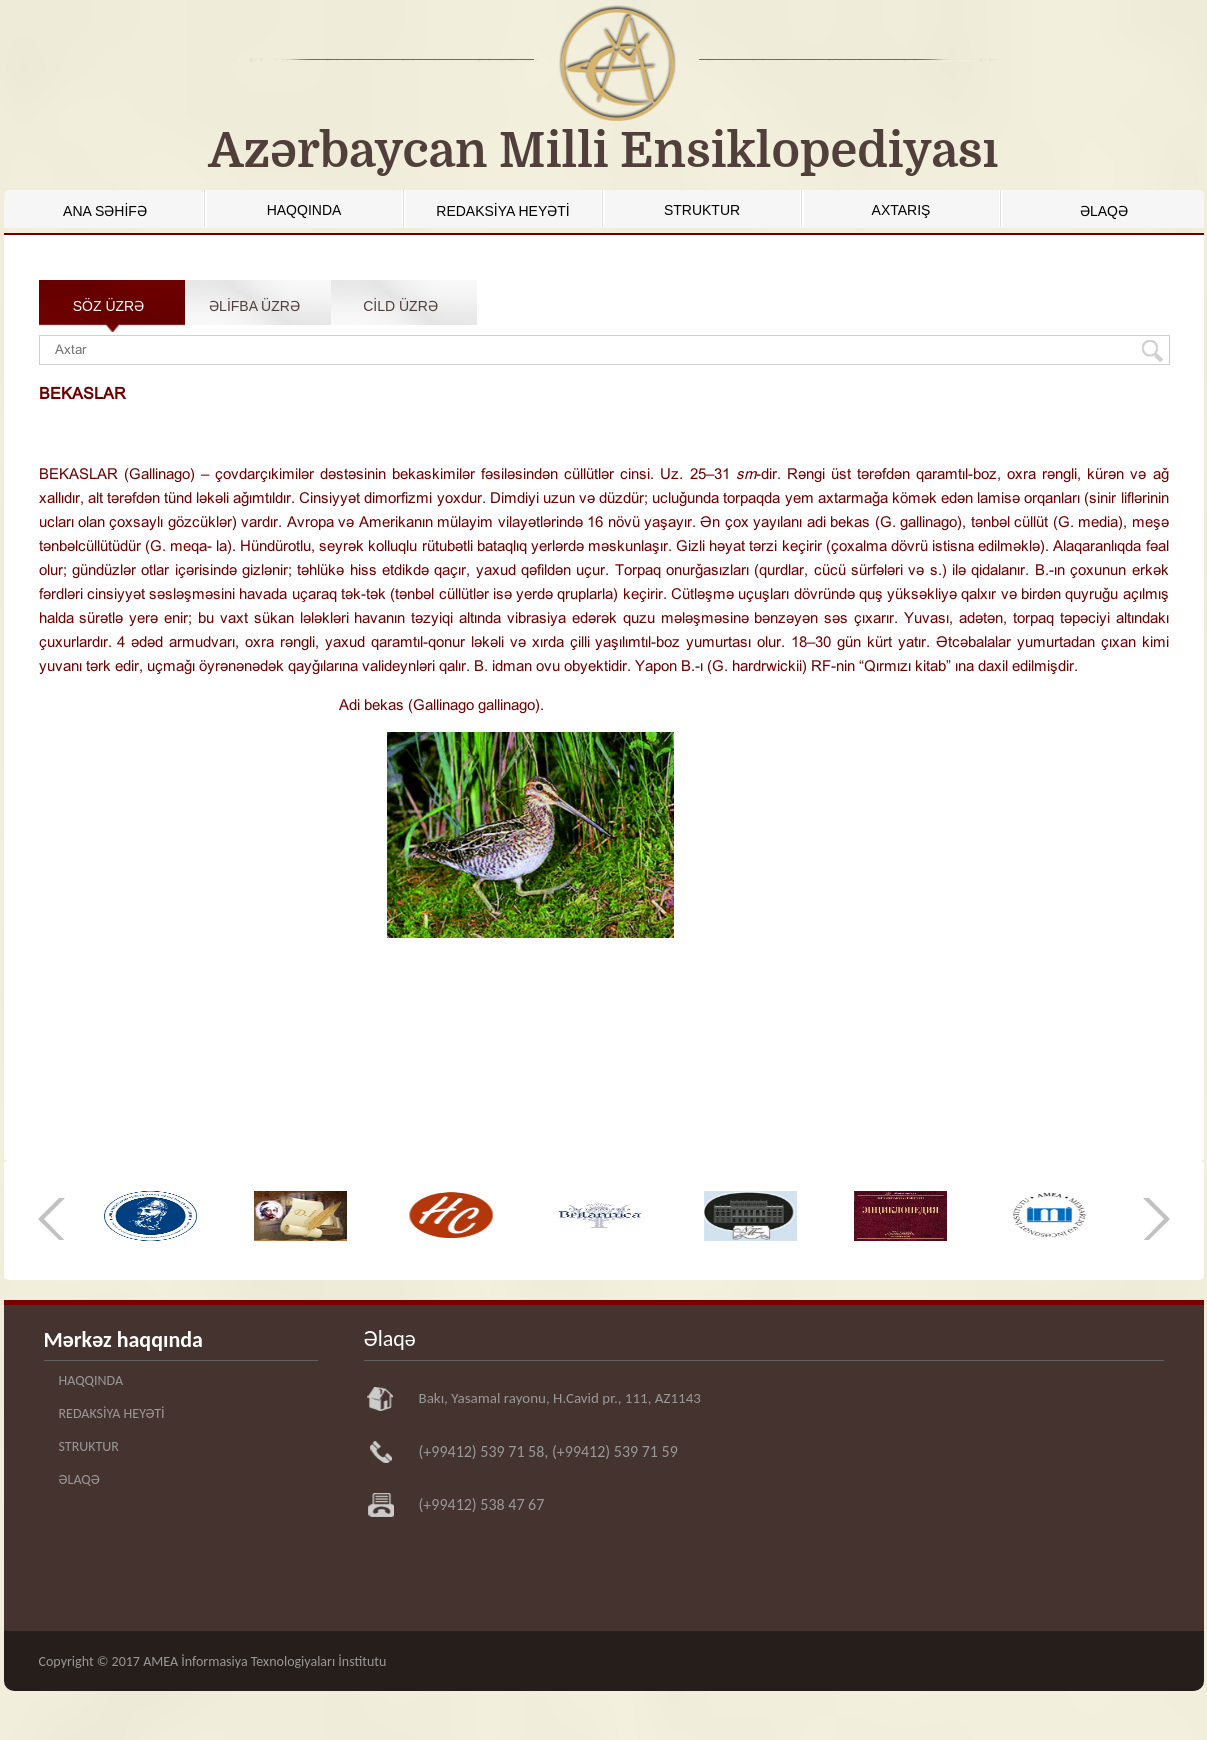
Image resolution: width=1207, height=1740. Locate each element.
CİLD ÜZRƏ (400, 306)
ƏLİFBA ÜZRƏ (254, 306)
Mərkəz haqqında (123, 1339)
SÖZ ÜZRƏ (108, 306)
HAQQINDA (304, 210)
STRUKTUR (702, 210)
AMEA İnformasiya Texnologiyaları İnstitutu (264, 1661)
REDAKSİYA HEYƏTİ (502, 211)
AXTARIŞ (901, 210)
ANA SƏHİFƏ (105, 211)
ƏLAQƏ (1104, 211)
